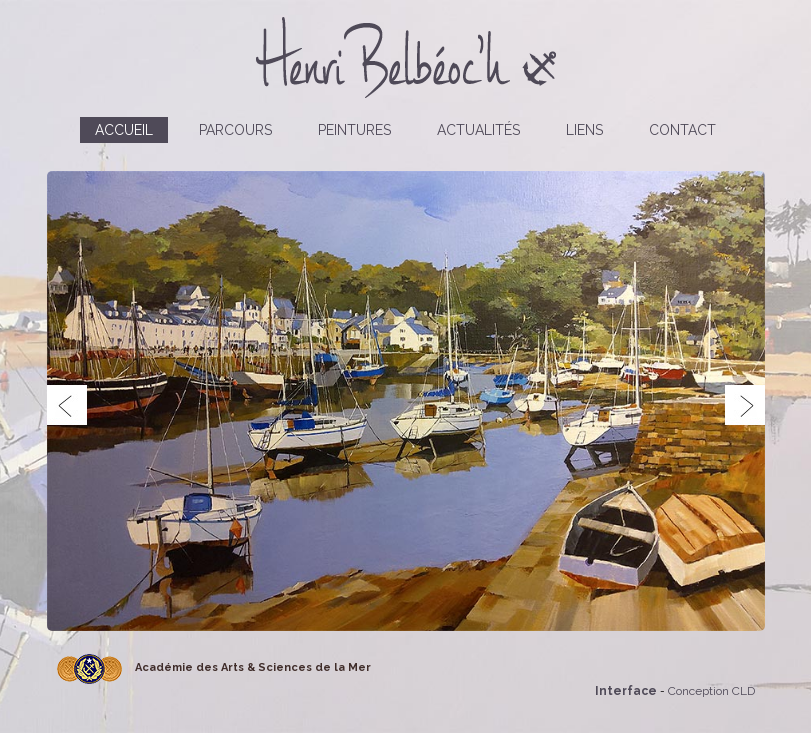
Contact (682, 130)
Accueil (124, 130)
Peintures (354, 130)
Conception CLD (711, 691)
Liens (584, 130)
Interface (626, 691)
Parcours (235, 130)
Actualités (478, 130)
